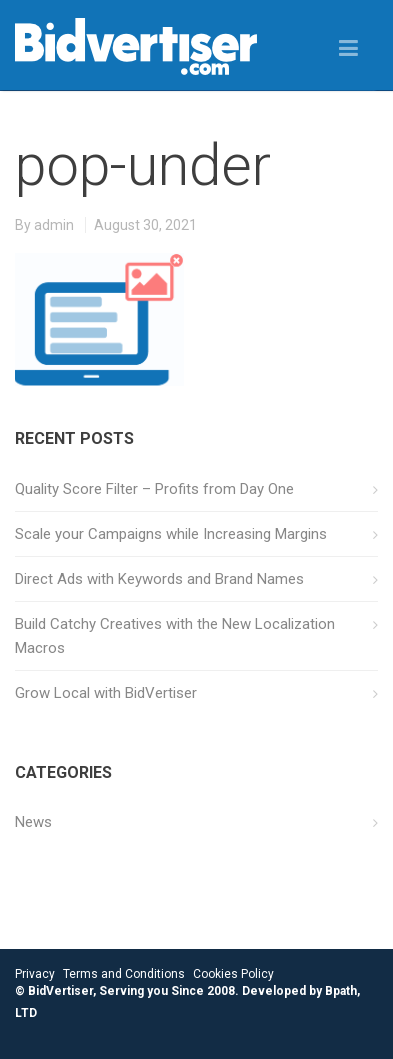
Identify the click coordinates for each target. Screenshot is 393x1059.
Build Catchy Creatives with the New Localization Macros (175, 636)
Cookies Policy (233, 974)
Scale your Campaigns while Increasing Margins (171, 534)
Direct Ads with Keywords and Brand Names (159, 579)
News (33, 822)
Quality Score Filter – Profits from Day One (154, 489)
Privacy (35, 974)
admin (54, 225)
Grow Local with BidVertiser (106, 693)
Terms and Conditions (124, 974)
